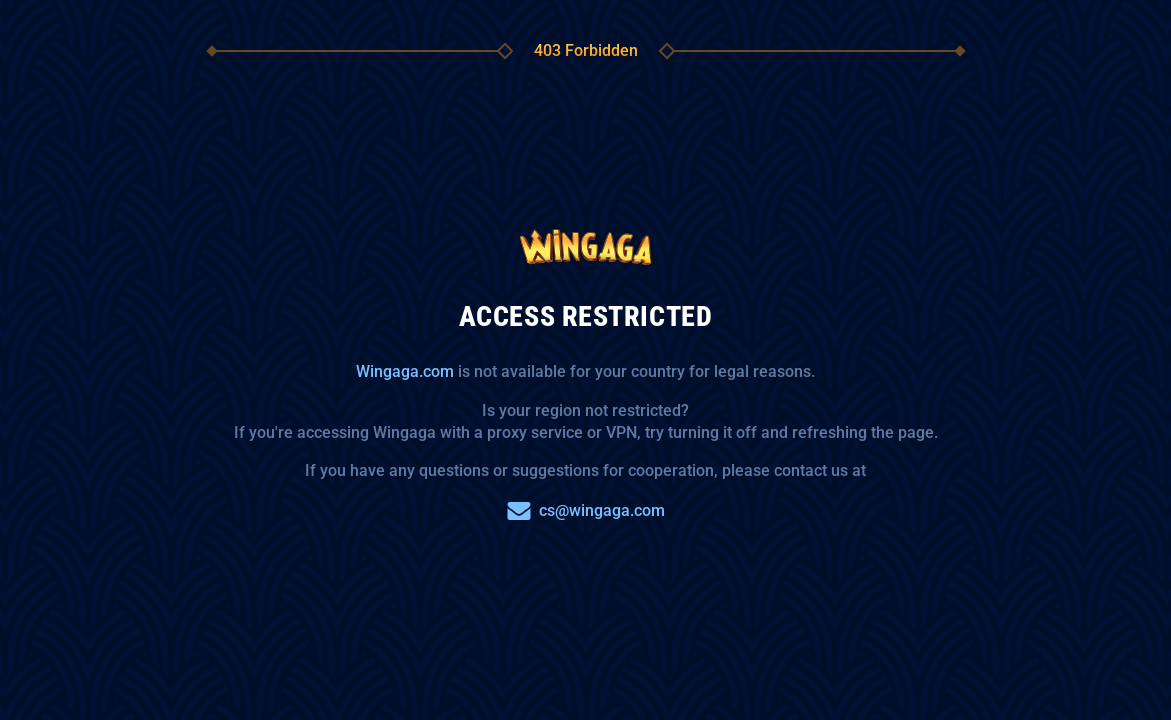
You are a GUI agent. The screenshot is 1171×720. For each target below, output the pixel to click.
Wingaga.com (405, 371)
